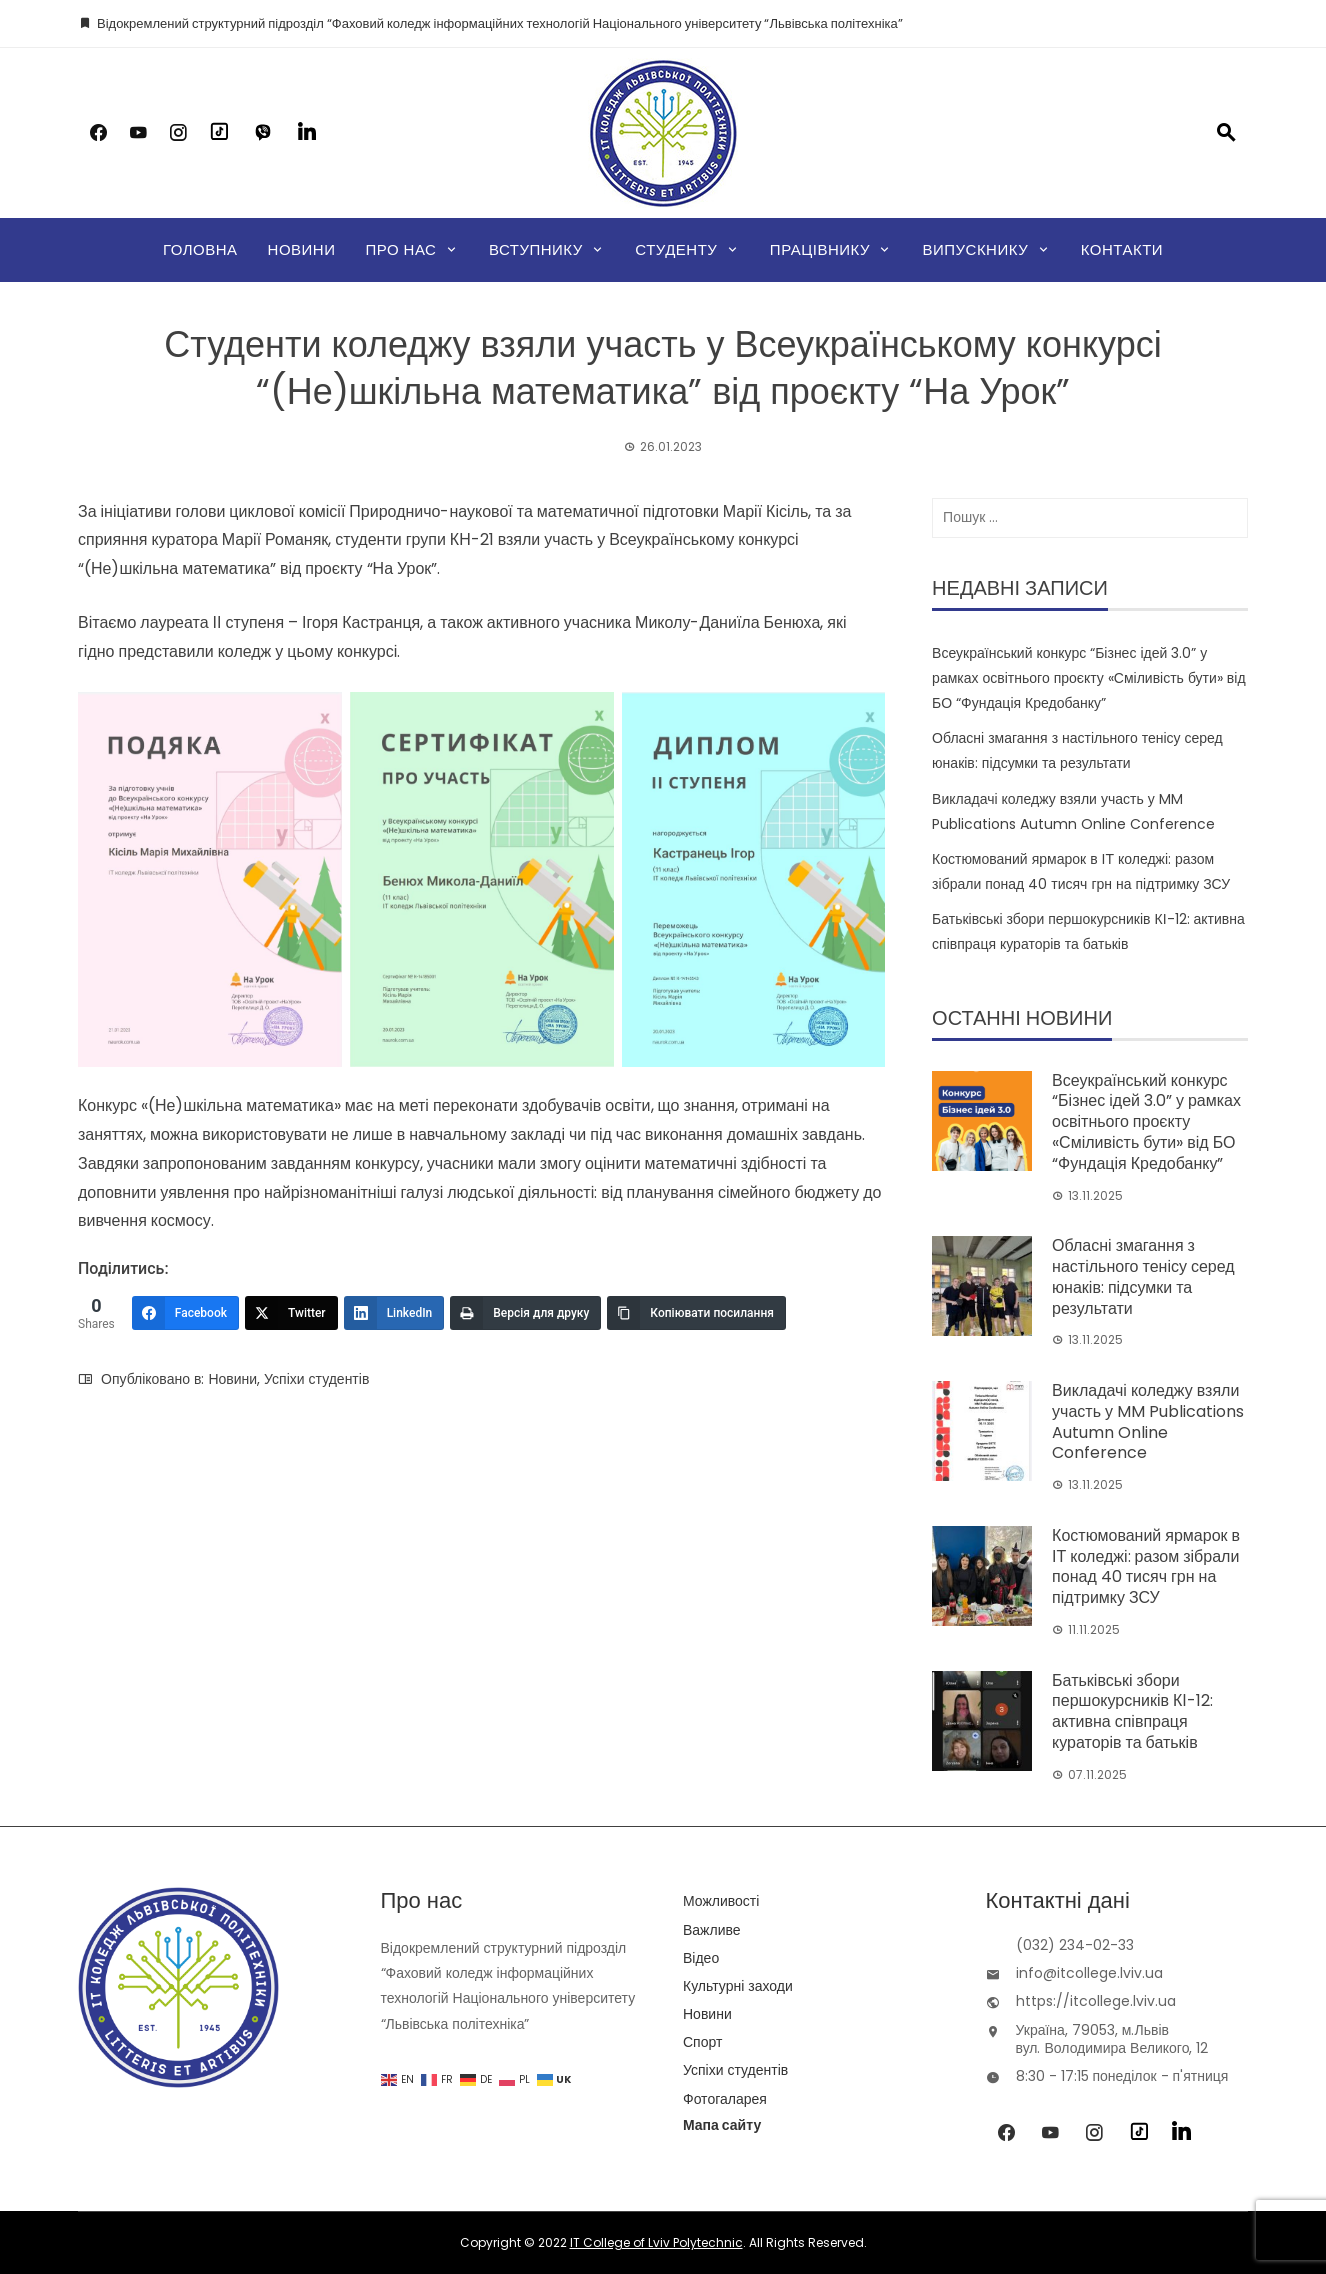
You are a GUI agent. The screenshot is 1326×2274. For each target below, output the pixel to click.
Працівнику (820, 249)
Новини (302, 249)
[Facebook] (185, 1313)
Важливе (712, 1930)
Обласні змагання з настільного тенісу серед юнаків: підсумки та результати (1143, 1276)
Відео (701, 1958)
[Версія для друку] (525, 1313)
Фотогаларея (725, 2099)
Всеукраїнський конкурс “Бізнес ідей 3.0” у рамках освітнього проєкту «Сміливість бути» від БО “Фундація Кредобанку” (1088, 678)
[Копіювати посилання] (696, 1313)
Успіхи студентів (316, 1379)
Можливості (721, 1901)
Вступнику (536, 249)
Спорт (702, 2042)
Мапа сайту (722, 2125)
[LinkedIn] (394, 1313)
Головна (200, 249)
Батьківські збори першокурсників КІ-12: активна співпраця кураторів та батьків (1132, 1711)
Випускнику (975, 249)
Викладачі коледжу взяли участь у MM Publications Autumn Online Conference (1148, 1421)
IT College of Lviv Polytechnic (656, 2242)
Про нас (400, 249)
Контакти (1122, 249)
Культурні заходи (738, 1986)
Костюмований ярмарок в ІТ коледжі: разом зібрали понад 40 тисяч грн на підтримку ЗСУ (1146, 1566)
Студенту (676, 249)
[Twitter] (291, 1313)
